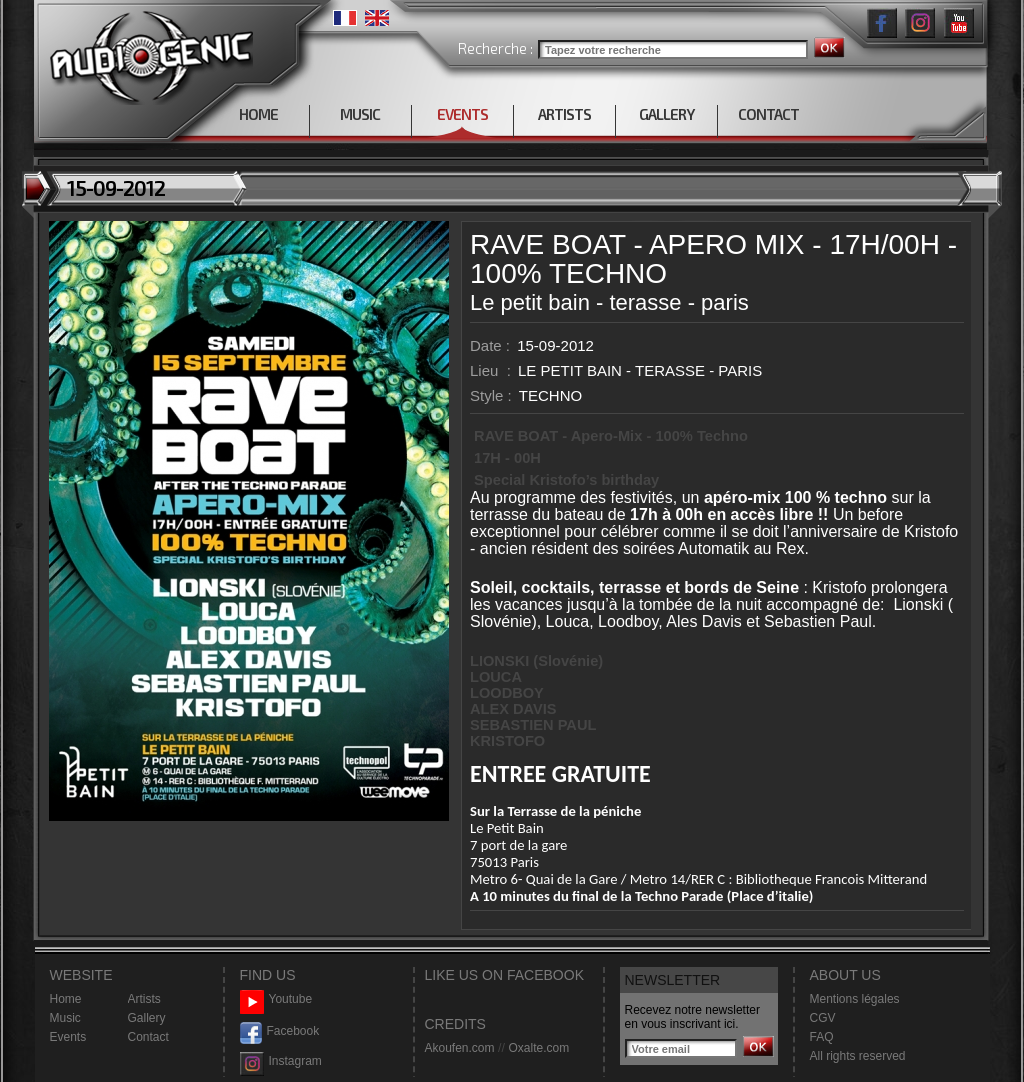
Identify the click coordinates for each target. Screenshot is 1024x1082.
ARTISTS (564, 114)
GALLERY (666, 114)
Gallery (147, 1018)
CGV (823, 1018)
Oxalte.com (538, 1048)
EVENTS (462, 114)
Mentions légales (855, 999)
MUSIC (360, 114)
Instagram (281, 1061)
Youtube (276, 999)
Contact (148, 1037)
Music (65, 1018)
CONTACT (768, 114)
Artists (144, 999)
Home (66, 999)
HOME (258, 114)
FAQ (822, 1037)
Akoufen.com (460, 1048)
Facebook (280, 1031)
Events (68, 1037)
